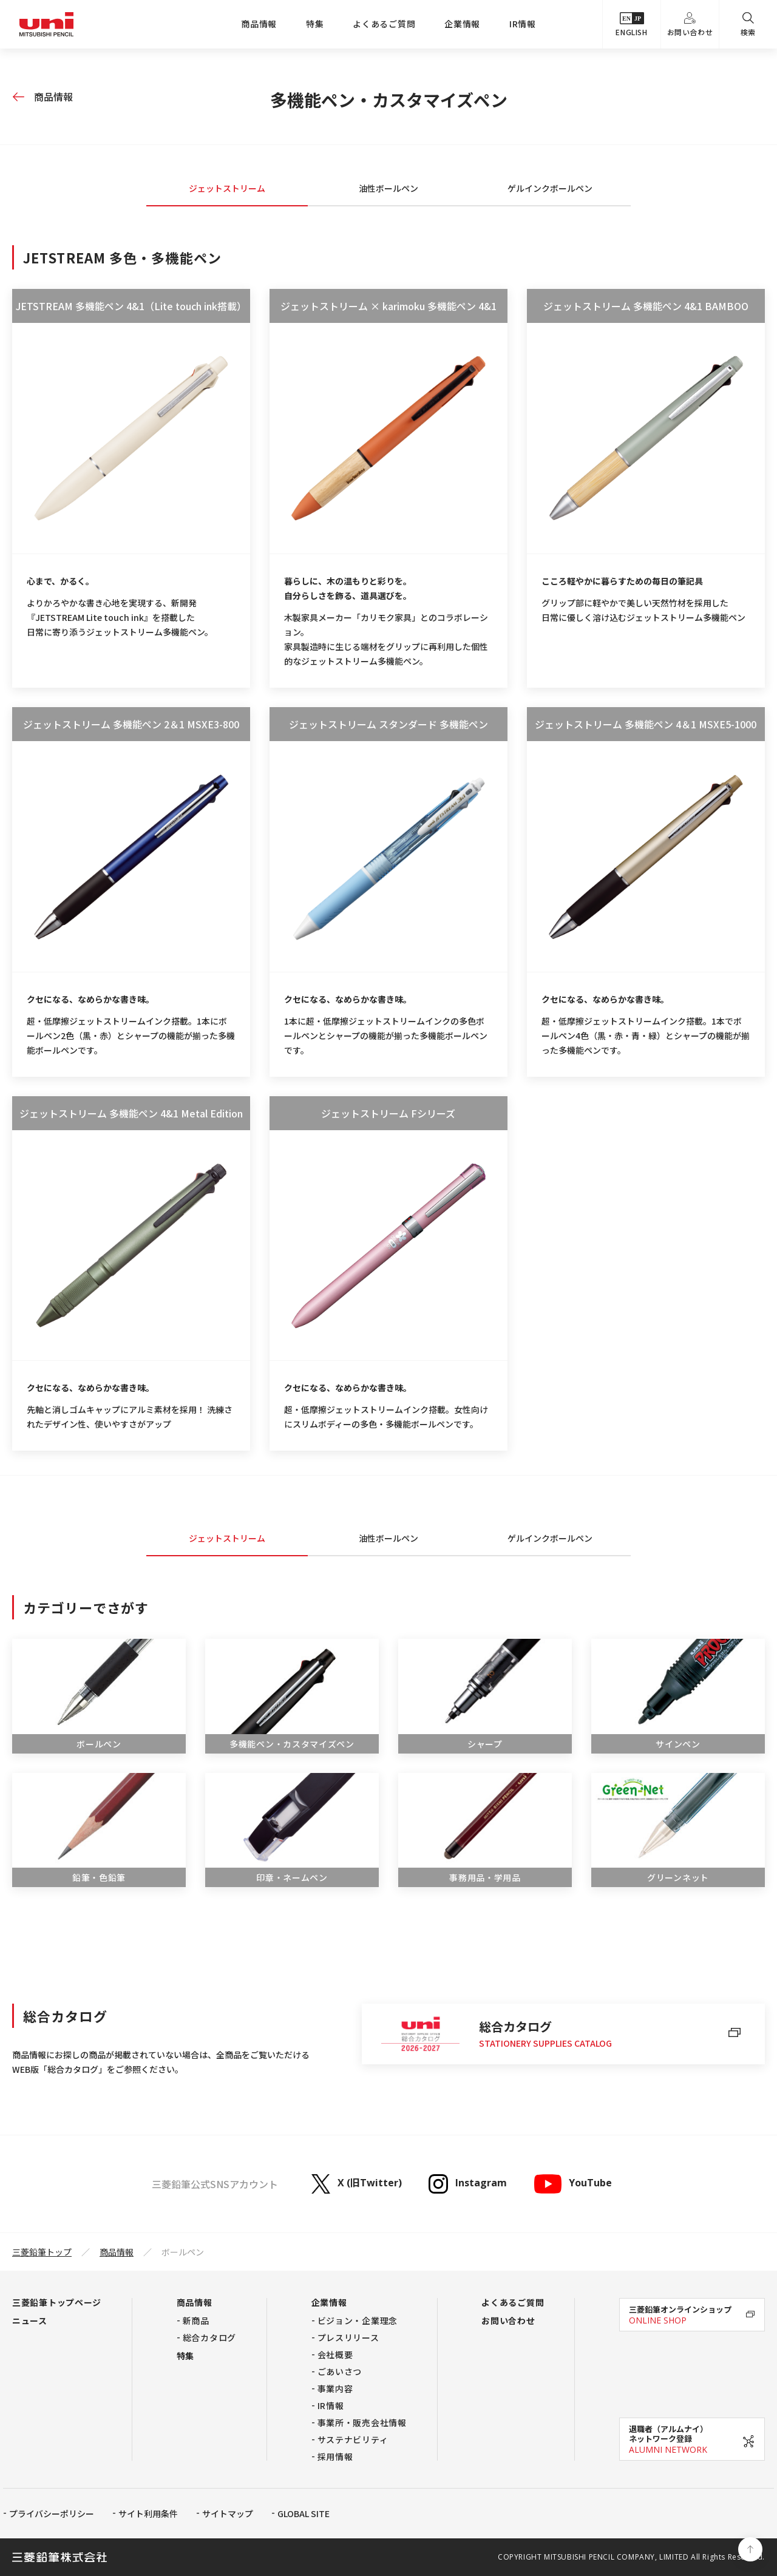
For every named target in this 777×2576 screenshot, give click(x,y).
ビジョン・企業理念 (357, 2320)
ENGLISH (631, 24)
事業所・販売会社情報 (362, 2422)
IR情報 (522, 24)
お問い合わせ (690, 24)
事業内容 (335, 2388)
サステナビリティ (352, 2439)
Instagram (468, 2184)
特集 (315, 24)
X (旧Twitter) (356, 2184)
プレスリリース (348, 2337)
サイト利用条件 (148, 2513)
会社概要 (335, 2354)
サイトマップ (227, 2513)
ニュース (29, 2320)
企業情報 (462, 24)
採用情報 (335, 2456)
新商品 (196, 2320)
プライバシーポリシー (51, 2513)
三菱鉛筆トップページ (56, 2302)
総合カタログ (209, 2337)
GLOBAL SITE (303, 2513)
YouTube (572, 2184)
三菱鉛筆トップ (42, 2252)
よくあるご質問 (384, 24)
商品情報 (259, 24)
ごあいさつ (339, 2371)
